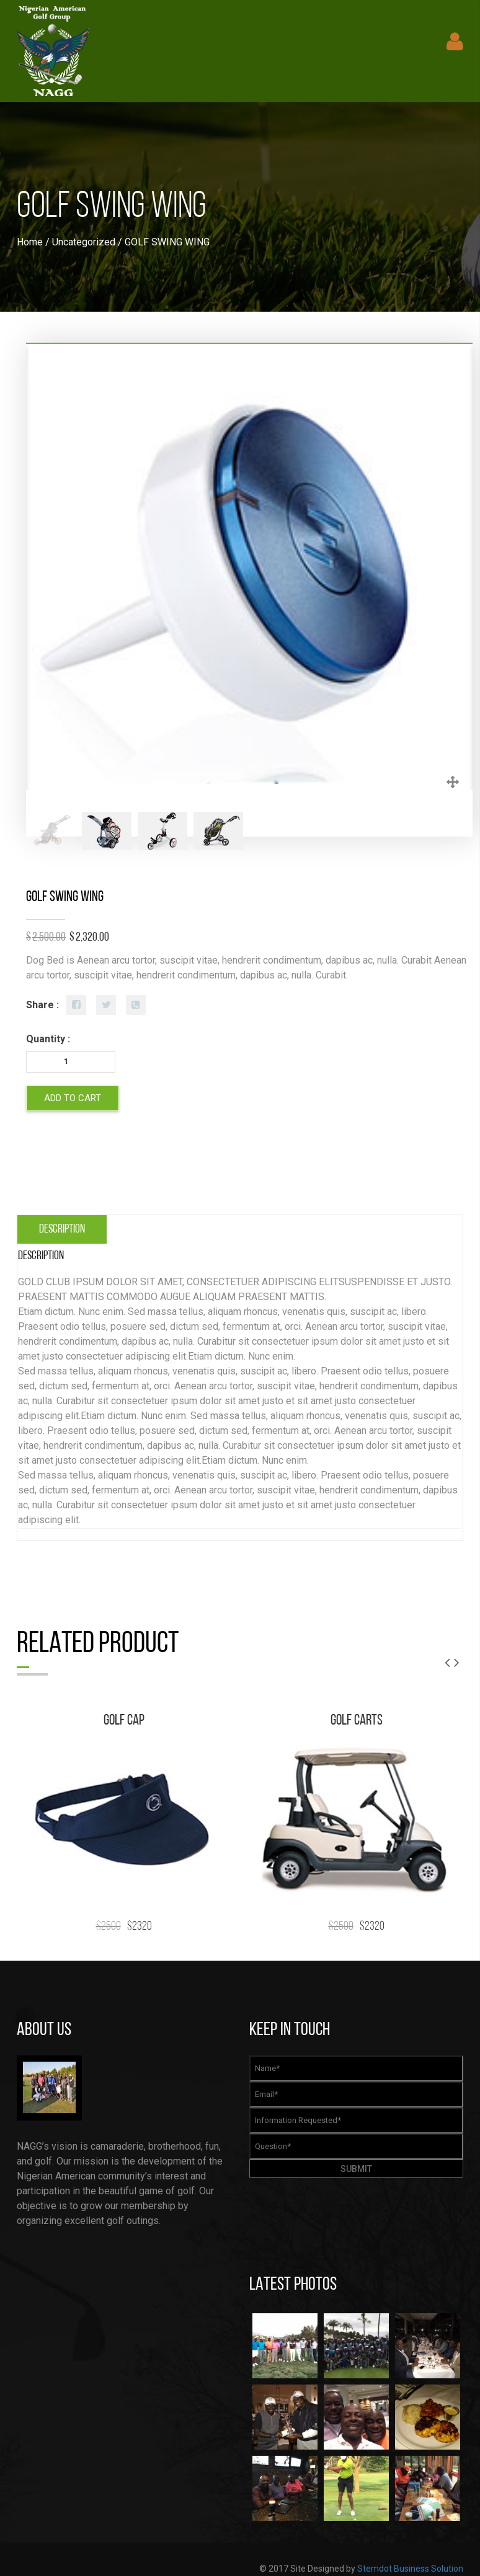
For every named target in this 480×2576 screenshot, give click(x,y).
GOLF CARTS (357, 1720)
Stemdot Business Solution (410, 2569)
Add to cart (72, 1098)
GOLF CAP (124, 1720)
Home (30, 242)
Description (62, 1229)
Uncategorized (83, 242)
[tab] (62, 1229)
